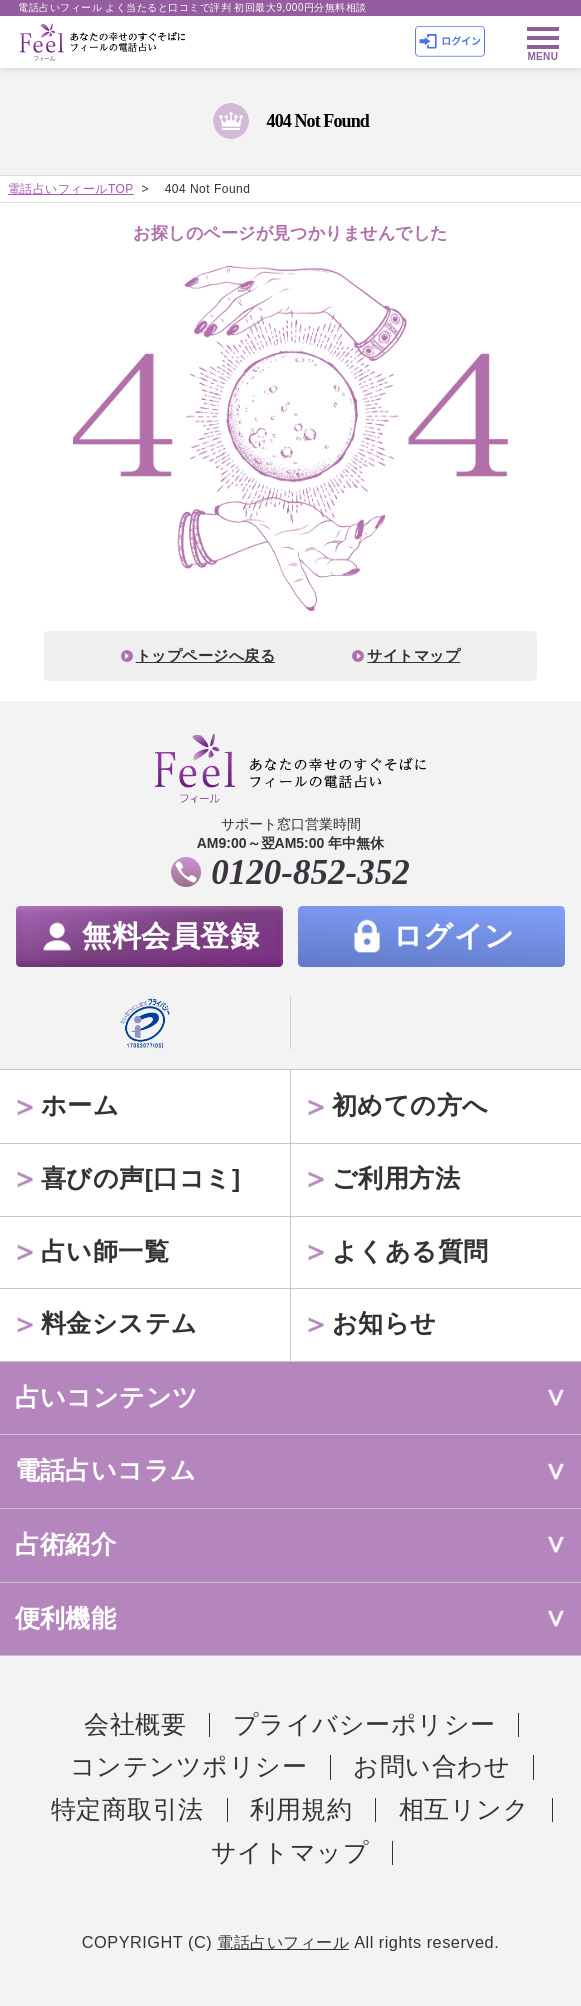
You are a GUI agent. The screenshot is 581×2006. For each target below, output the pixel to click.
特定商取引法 (127, 1809)
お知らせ (384, 1323)
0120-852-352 (310, 872)
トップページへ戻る (205, 655)
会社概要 (135, 1724)
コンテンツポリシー (188, 1766)
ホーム (80, 1105)
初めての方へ (410, 1105)
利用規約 (301, 1809)
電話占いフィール (283, 1942)
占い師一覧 (105, 1251)
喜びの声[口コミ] (141, 1178)
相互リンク (464, 1809)
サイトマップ (413, 655)
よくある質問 (410, 1251)
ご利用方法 (396, 1178)
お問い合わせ (431, 1766)
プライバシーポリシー (364, 1724)
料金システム (119, 1323)
